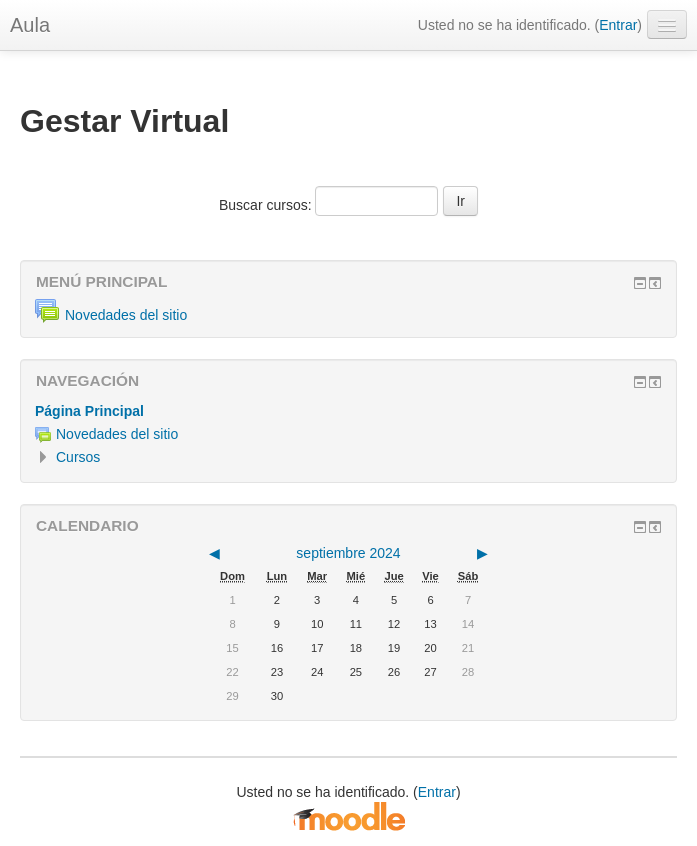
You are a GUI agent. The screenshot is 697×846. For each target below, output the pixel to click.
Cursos (78, 457)
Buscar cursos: (267, 205)
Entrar (618, 25)
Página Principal (89, 411)
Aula (30, 25)
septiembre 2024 (348, 553)
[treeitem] (348, 411)
